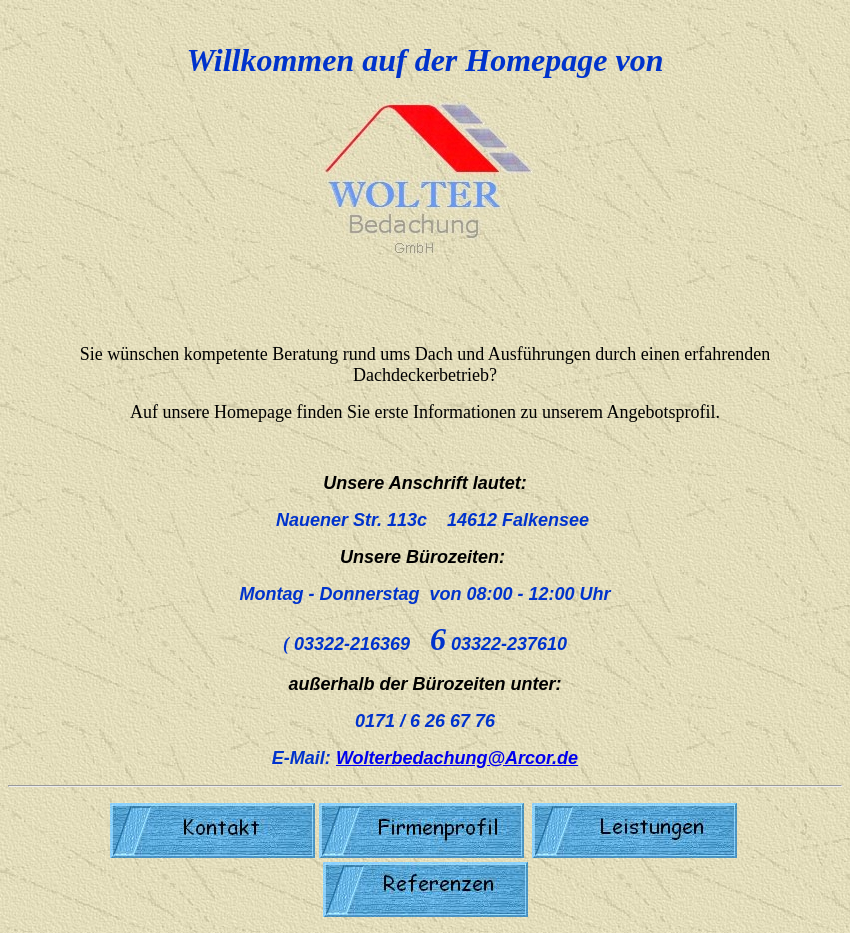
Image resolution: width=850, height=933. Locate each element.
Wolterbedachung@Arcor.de (457, 758)
